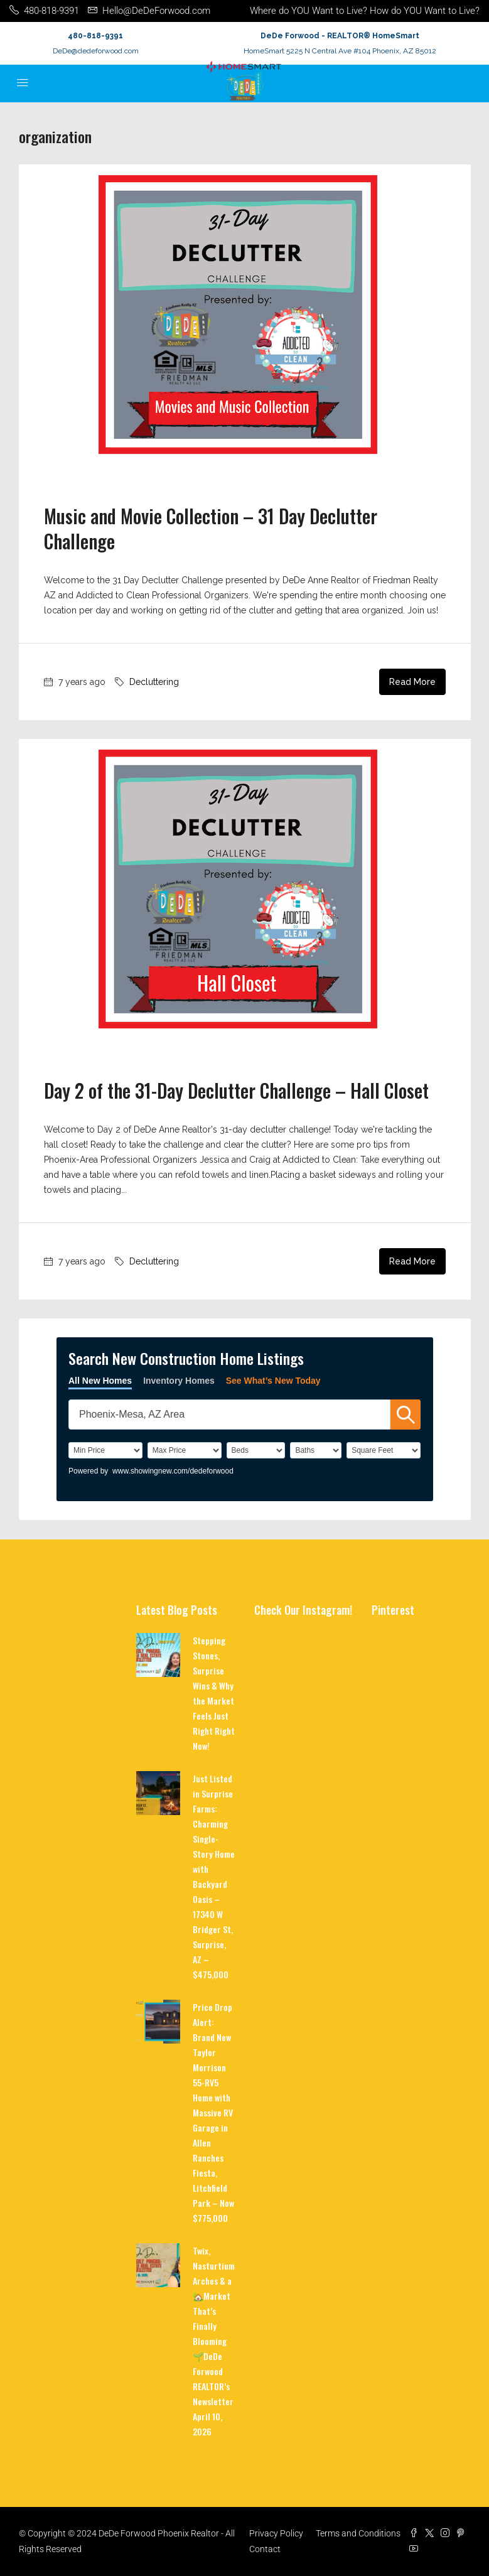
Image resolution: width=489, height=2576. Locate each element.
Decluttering (154, 682)
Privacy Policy (276, 2533)
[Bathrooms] (315, 1450)
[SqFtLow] (384, 1450)
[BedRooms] (256, 1450)
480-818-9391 (95, 35)
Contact (265, 2549)
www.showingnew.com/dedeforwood (173, 1471)
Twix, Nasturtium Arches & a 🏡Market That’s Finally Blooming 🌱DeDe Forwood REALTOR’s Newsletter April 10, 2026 (214, 2341)
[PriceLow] (105, 1450)
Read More (412, 682)
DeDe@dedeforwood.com (96, 50)
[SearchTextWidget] (229, 1414)
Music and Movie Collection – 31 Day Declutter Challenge (210, 528)
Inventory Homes (179, 1381)
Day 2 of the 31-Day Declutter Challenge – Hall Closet (236, 1090)
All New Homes (100, 1381)
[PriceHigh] (185, 1450)
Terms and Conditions (358, 2533)
